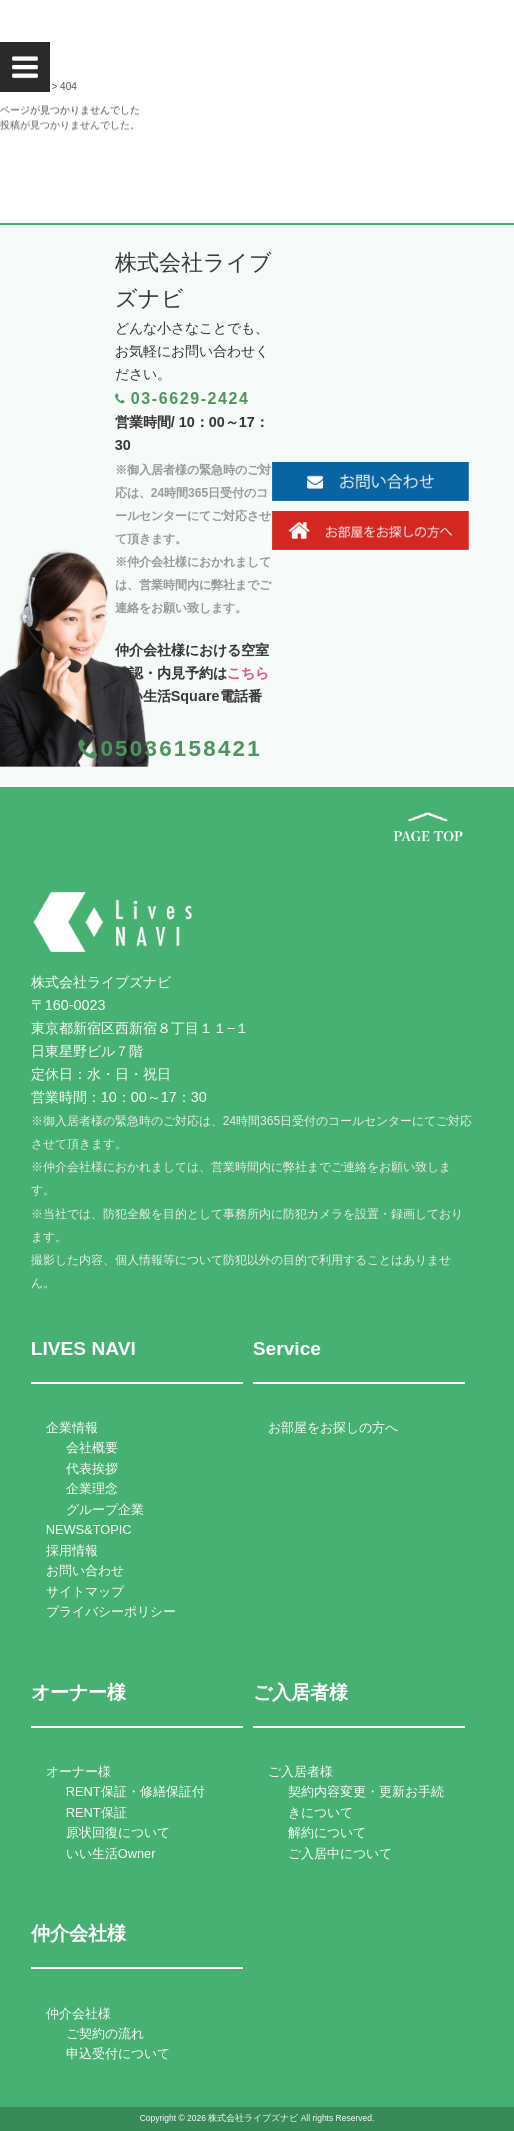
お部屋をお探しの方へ (333, 1427)
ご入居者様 (300, 1771)
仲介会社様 (78, 2013)
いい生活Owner (111, 1853)
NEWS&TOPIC (89, 1529)
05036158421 (181, 748)
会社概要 (92, 1447)
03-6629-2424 (190, 398)
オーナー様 (78, 1771)
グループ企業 (105, 1509)
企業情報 (72, 1427)
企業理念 (92, 1488)
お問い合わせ (85, 1570)
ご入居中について (340, 1853)
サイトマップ (85, 1591)
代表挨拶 (92, 1468)
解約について (327, 1832)
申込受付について (118, 2053)
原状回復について (118, 1832)
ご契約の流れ (105, 2033)
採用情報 (72, 1550)
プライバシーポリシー (111, 1611)
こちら (248, 673)
